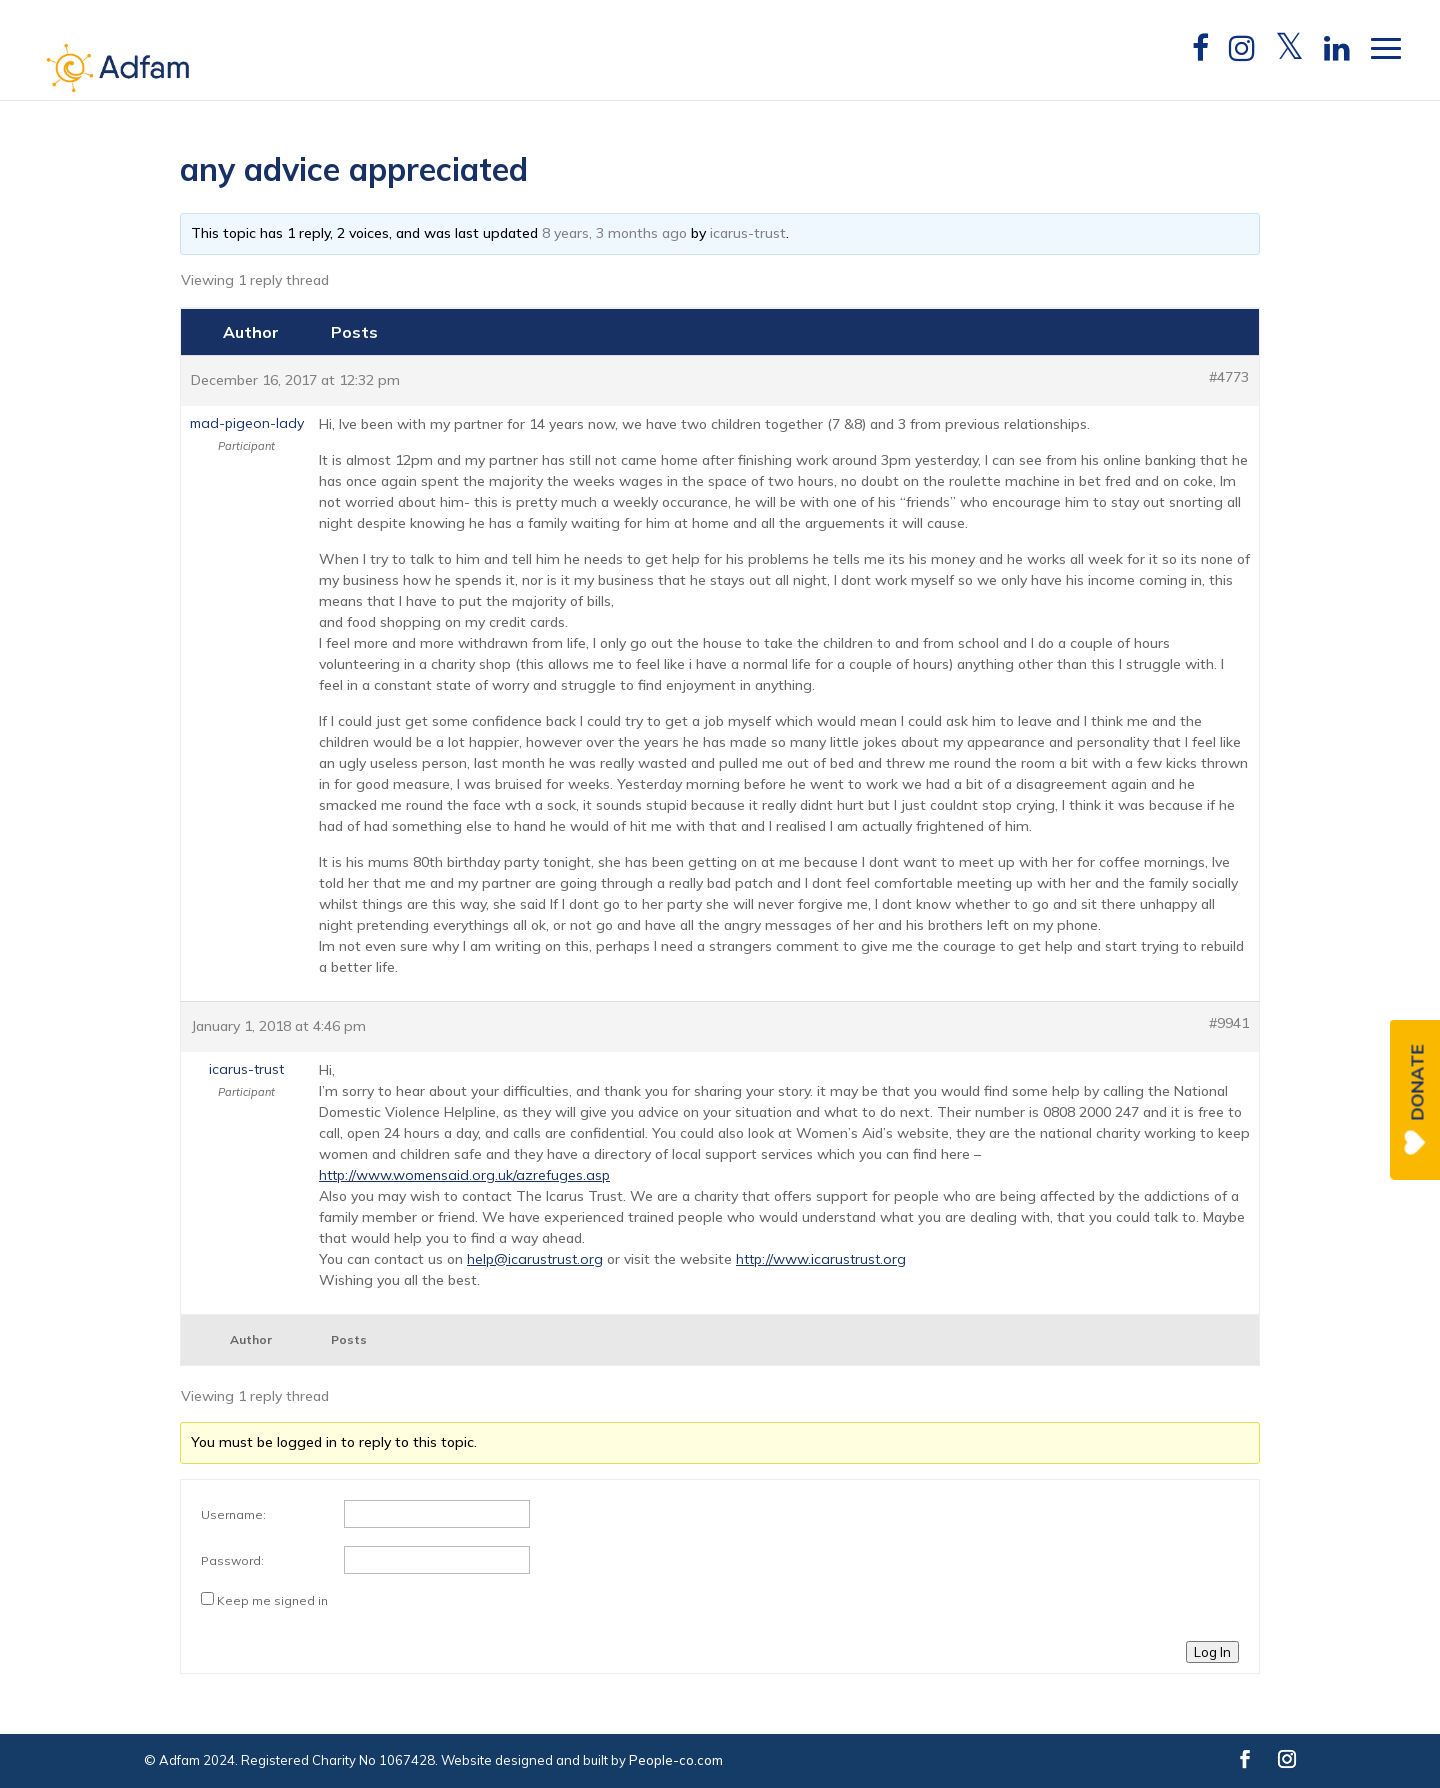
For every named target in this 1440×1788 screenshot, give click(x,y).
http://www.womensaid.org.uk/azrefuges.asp (464, 1175)
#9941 (1229, 1023)
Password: (232, 1560)
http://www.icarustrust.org (821, 1259)
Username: (233, 1514)
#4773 (1229, 377)
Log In (1212, 1652)
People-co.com (676, 1760)
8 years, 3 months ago (614, 233)
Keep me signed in (272, 1600)
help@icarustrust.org (535, 1259)
